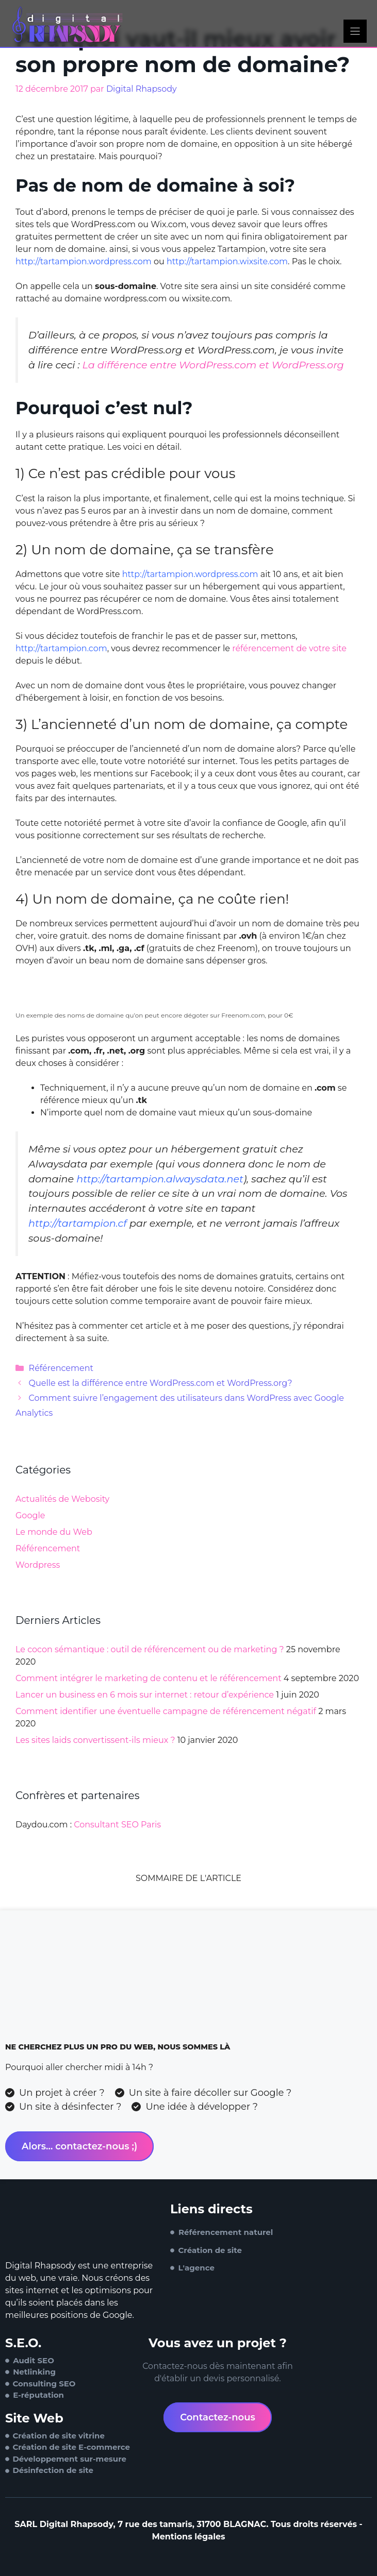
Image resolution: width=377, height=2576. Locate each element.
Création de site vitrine (58, 2436)
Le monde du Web (53, 1532)
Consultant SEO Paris (117, 1824)
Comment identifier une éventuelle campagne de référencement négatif (165, 1711)
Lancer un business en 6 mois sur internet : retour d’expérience (144, 1695)
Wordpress (37, 1565)
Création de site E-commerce (71, 2447)
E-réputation (38, 2395)
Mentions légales (188, 2536)
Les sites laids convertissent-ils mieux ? (95, 1740)
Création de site (210, 2250)
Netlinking (34, 2372)
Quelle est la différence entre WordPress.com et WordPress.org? (160, 1383)
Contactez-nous (217, 2417)
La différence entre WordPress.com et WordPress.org (213, 365)
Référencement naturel (225, 2232)
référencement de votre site (289, 648)
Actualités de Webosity (62, 1499)
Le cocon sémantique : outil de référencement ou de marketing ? (149, 1649)
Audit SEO (33, 2360)
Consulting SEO (43, 2383)
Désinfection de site (52, 2470)
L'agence (196, 2268)
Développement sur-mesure (69, 2459)
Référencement (61, 1368)
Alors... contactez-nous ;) (79, 2146)
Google (30, 1515)
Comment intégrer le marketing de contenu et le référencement (148, 1678)
